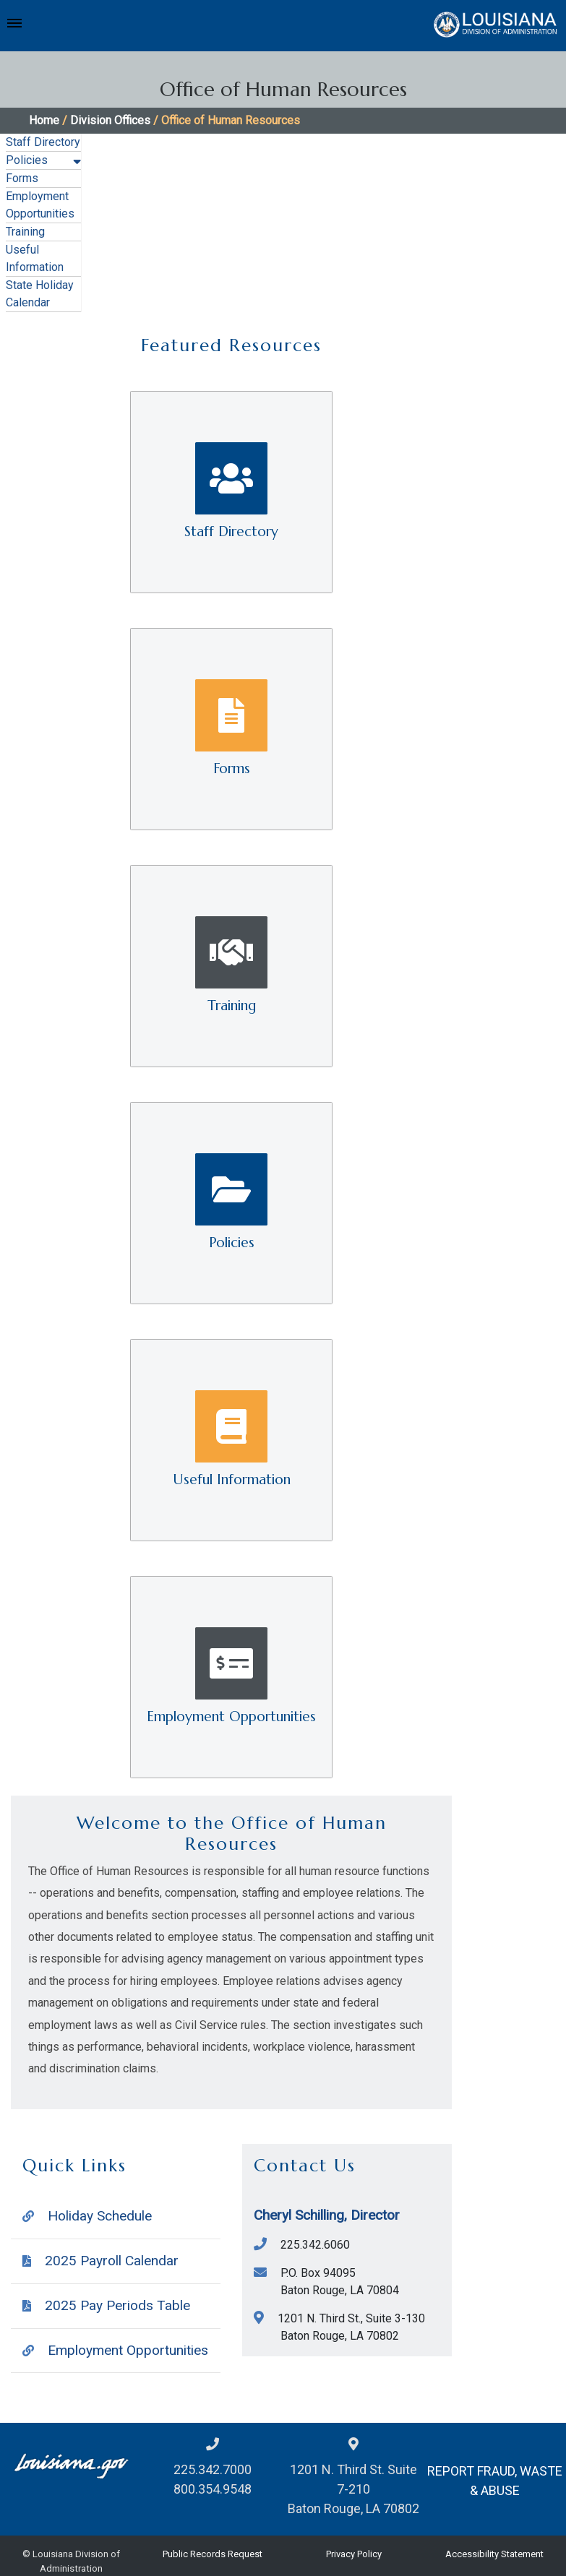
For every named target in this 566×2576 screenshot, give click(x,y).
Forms (22, 178)
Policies (27, 160)
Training (25, 231)
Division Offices (110, 120)
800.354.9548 (212, 2489)
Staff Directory (43, 142)
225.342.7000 (212, 2469)
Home (44, 120)
